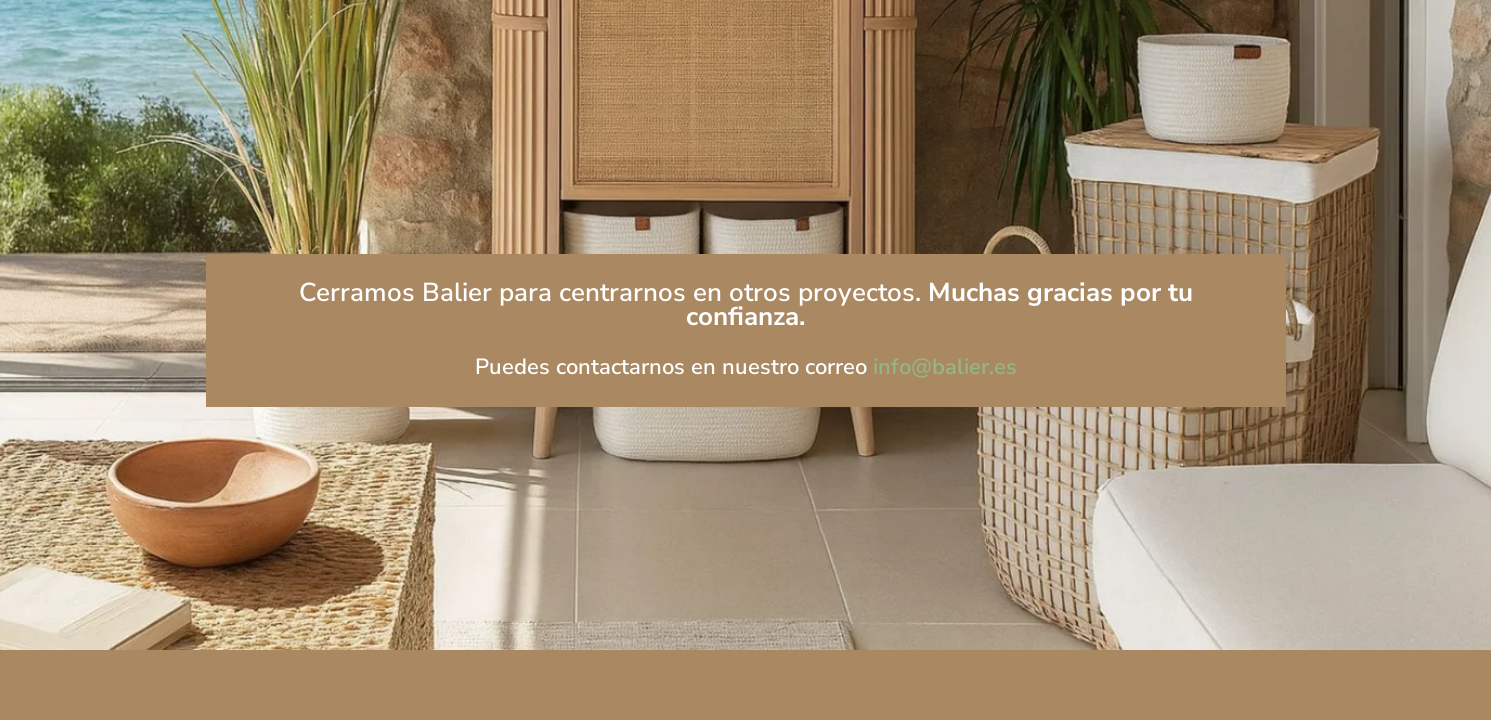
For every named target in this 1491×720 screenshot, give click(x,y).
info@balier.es (945, 367)
